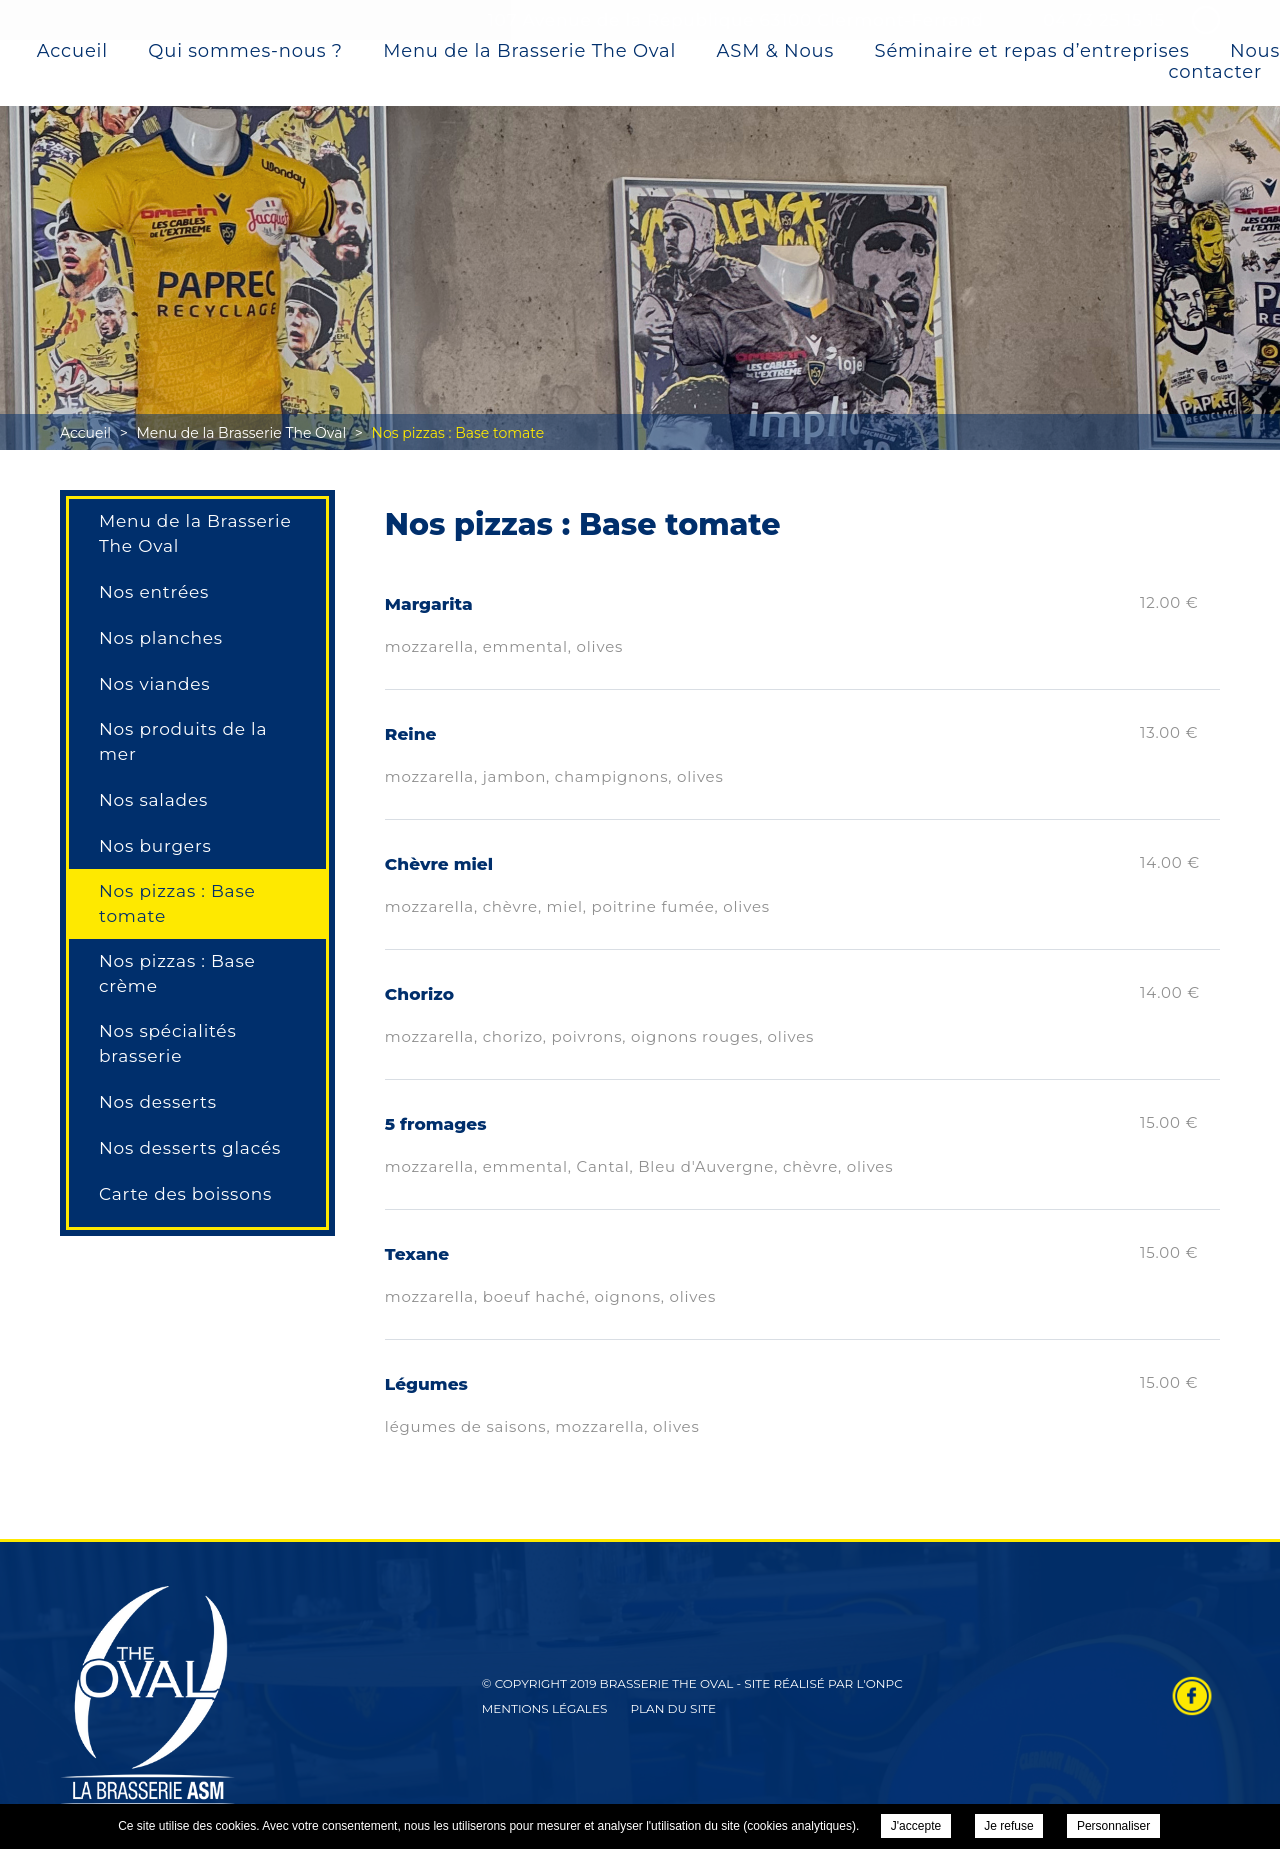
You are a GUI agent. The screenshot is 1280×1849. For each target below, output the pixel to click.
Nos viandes (154, 684)
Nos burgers (155, 846)
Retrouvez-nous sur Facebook (1192, 1696)
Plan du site (673, 1708)
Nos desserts (158, 1102)
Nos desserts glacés (190, 1148)
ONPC (884, 1683)
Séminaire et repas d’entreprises (1032, 52)
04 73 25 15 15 (1104, 20)
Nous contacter (1225, 62)
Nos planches (161, 638)
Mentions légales (545, 1708)
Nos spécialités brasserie (168, 1043)
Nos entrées (154, 592)
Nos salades (153, 800)
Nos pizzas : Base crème (177, 973)
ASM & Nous (775, 52)
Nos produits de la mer (183, 741)
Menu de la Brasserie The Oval (529, 52)
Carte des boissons (185, 1194)
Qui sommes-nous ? (245, 52)
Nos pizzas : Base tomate (177, 903)
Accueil (72, 52)
